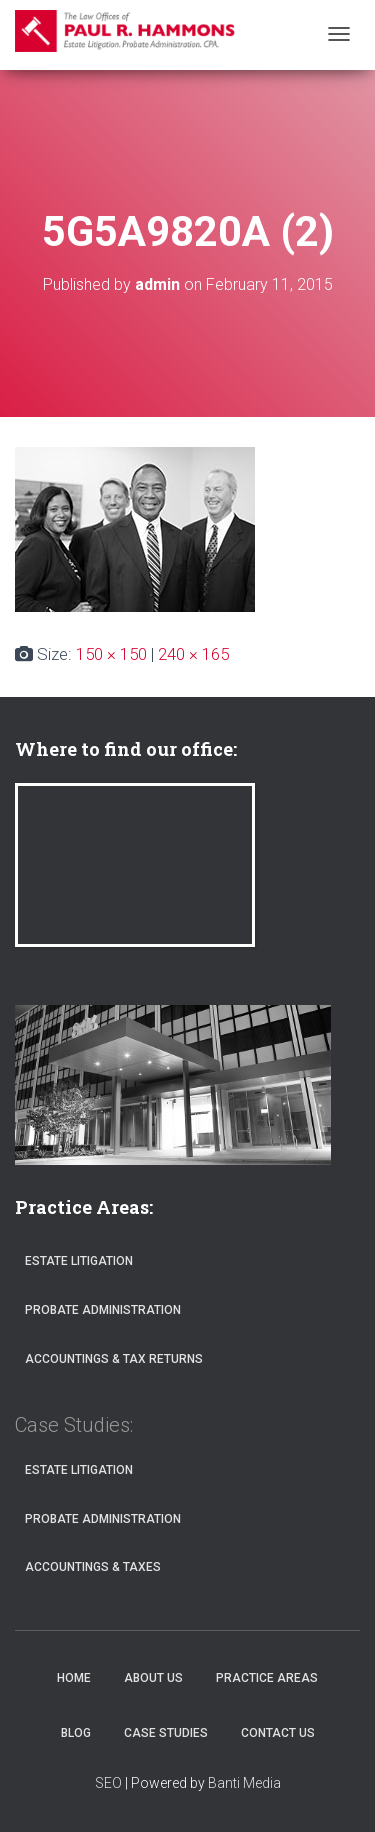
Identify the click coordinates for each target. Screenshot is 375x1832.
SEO (108, 1783)
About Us (153, 1678)
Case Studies (166, 1733)
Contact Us (278, 1733)
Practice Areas (267, 1678)
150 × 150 (111, 654)
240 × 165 (193, 654)
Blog (76, 1733)
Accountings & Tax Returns (114, 1359)
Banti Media (244, 1783)
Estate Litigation (79, 1261)
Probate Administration (103, 1310)
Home (74, 1678)
